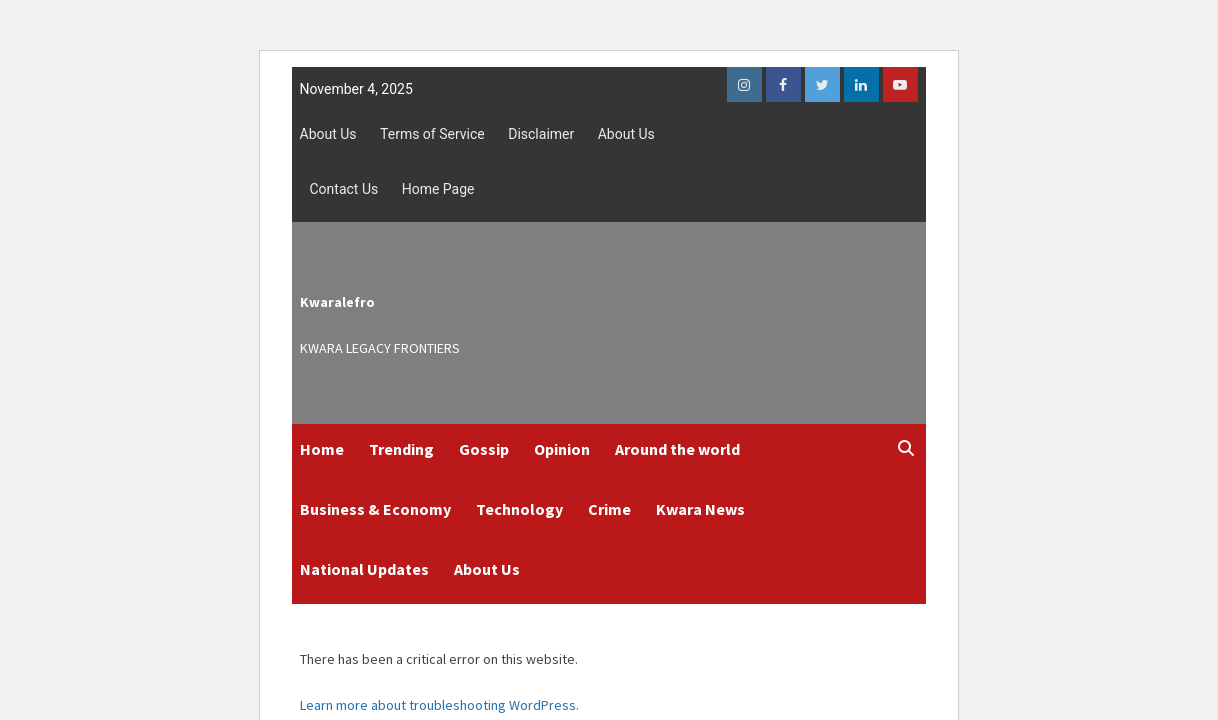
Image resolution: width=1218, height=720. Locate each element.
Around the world (677, 449)
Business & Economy (375, 509)
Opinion (562, 449)
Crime (609, 509)
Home (322, 449)
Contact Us (344, 189)
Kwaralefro (337, 302)
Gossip (484, 449)
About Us (328, 134)
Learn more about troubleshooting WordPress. (439, 705)
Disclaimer (541, 134)
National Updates (364, 569)
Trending (401, 449)
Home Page (438, 189)
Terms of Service (432, 134)
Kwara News (700, 509)
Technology (519, 509)
